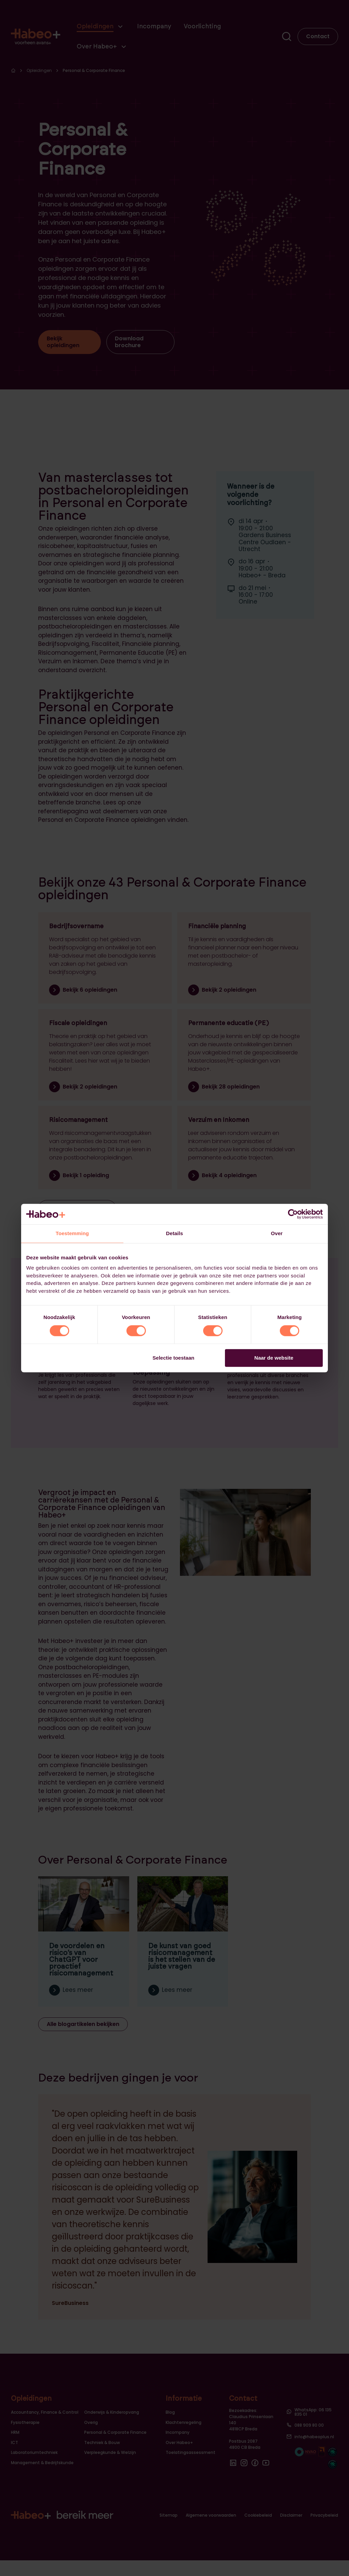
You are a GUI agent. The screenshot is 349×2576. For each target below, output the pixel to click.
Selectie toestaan (174, 1358)
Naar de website (273, 1358)
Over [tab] (277, 1233)
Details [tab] (174, 1233)
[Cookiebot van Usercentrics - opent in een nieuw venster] (293, 1214)
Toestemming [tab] (72, 1233)
